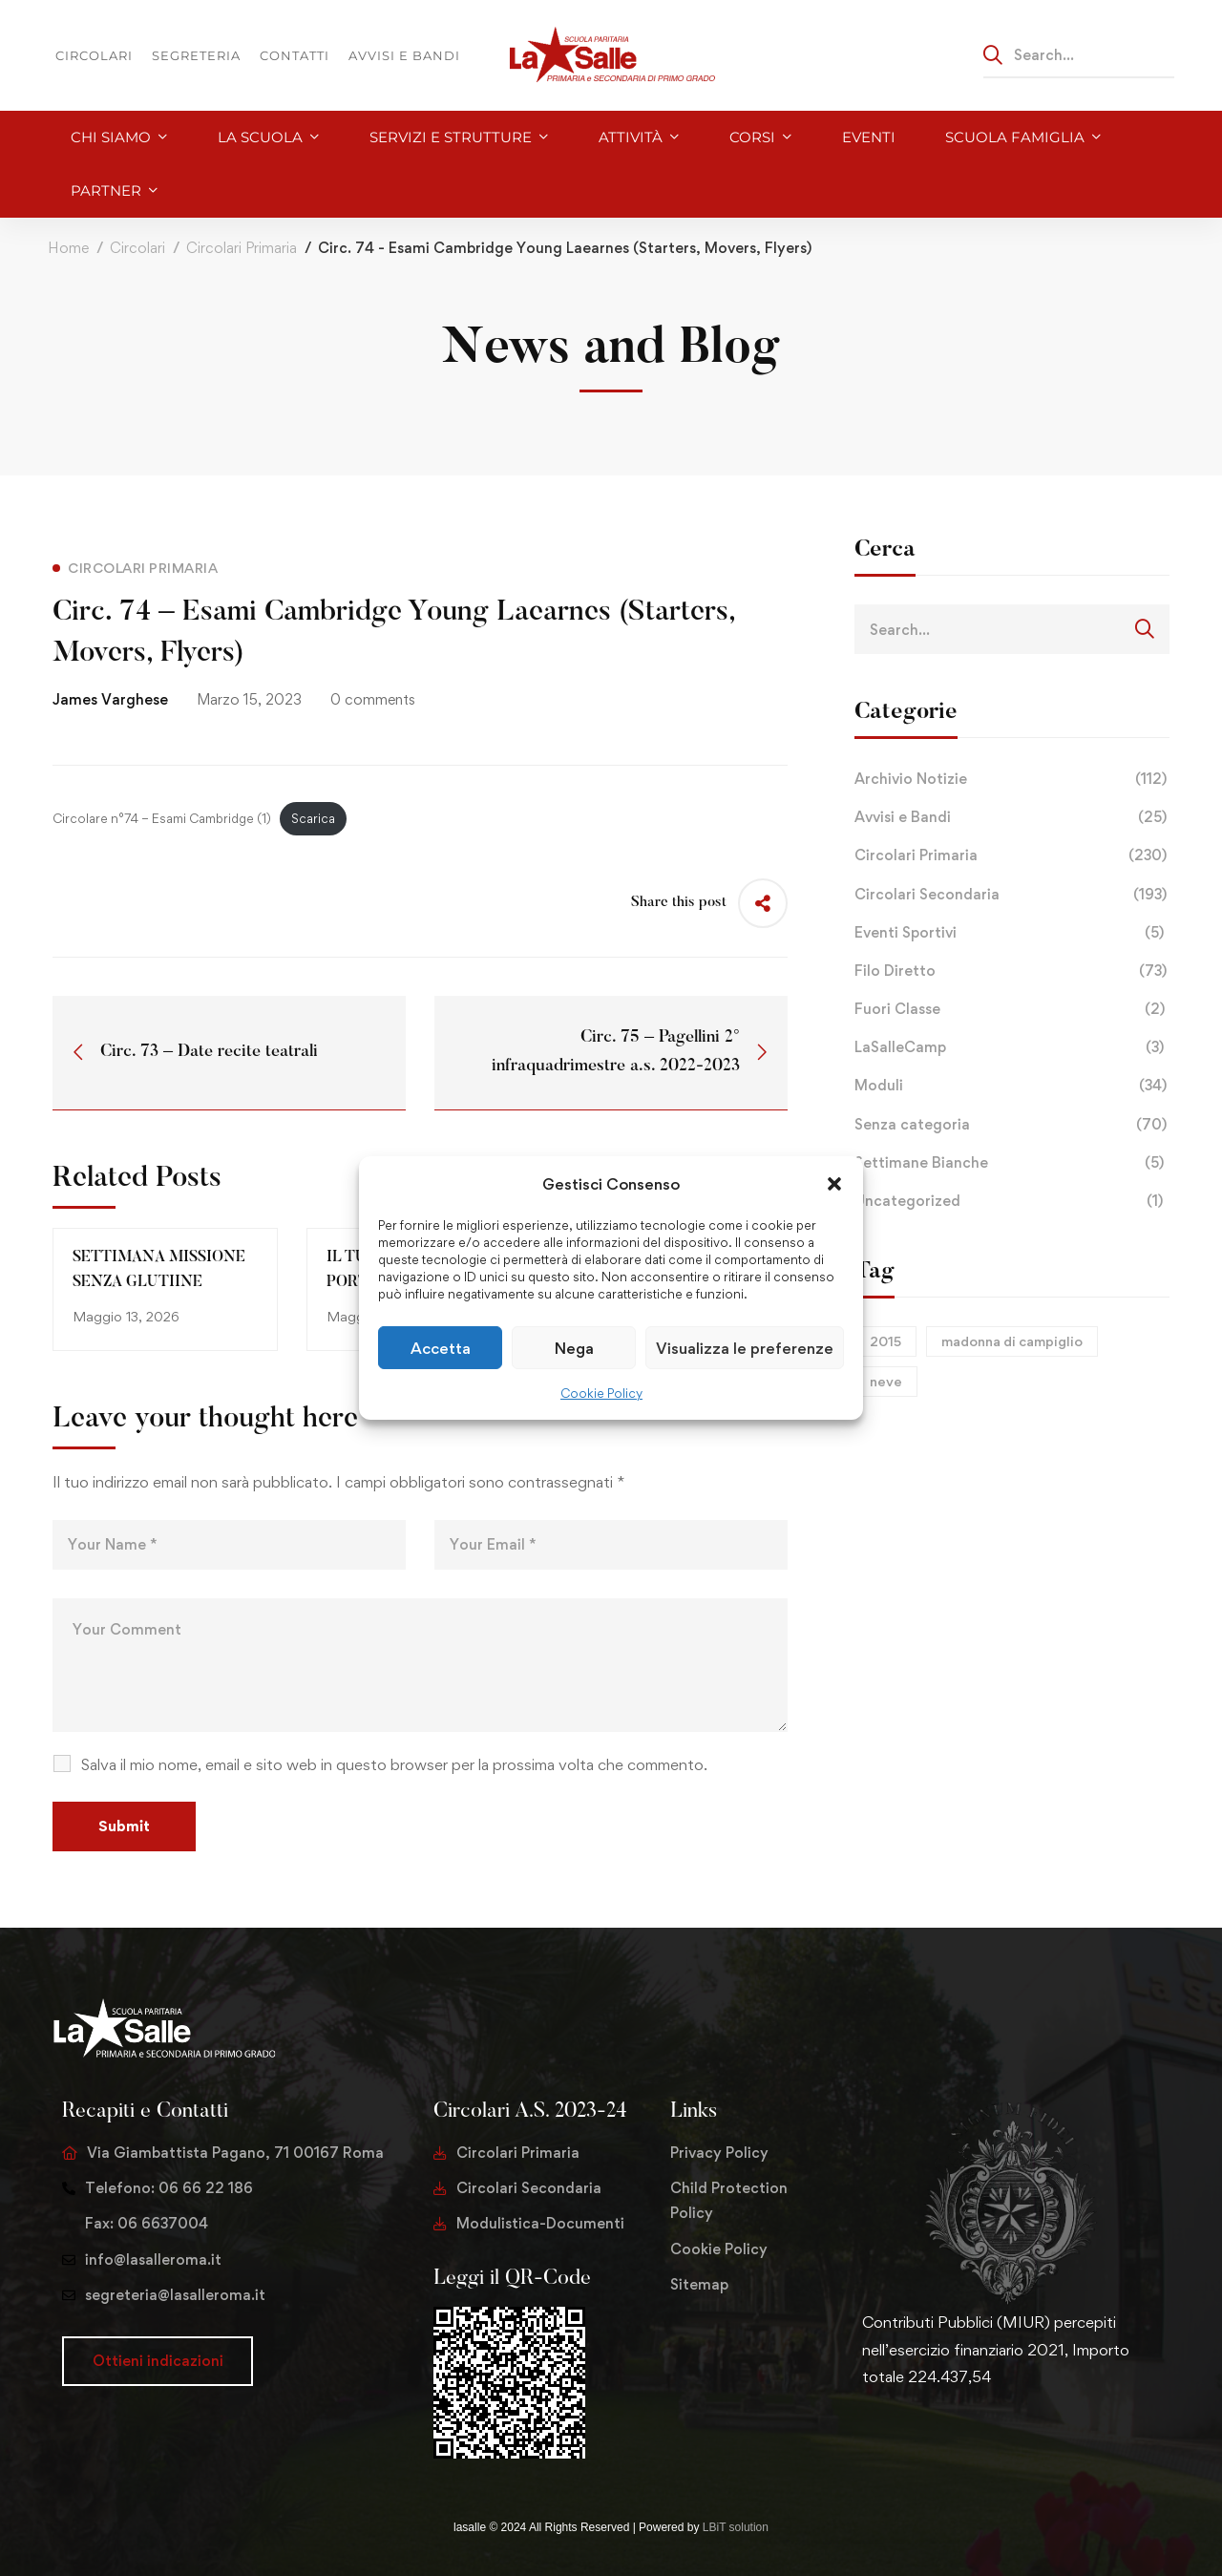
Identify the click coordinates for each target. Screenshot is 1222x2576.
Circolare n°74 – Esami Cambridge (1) (162, 818)
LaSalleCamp (1011, 1047)
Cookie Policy (601, 1393)
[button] (834, 1183)
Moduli (1011, 1085)
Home (68, 248)
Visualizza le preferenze (744, 1348)
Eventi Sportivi (1011, 932)
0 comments (372, 699)
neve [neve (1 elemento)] (886, 1381)
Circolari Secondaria (1011, 894)
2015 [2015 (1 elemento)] (885, 1341)
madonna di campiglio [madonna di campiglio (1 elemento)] (1012, 1341)
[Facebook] (892, 2436)
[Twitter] (862, 2436)
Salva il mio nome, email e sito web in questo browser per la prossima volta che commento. (394, 1764)
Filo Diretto (1011, 971)
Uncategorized (1011, 1201)
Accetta (441, 1348)
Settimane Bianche (1011, 1163)
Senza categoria (1011, 1124)
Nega (574, 1348)
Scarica (313, 818)
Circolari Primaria (241, 248)
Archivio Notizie (1011, 779)
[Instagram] (923, 2436)
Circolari (137, 248)
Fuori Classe (1011, 1009)
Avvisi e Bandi (1011, 817)
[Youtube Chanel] (953, 2436)
